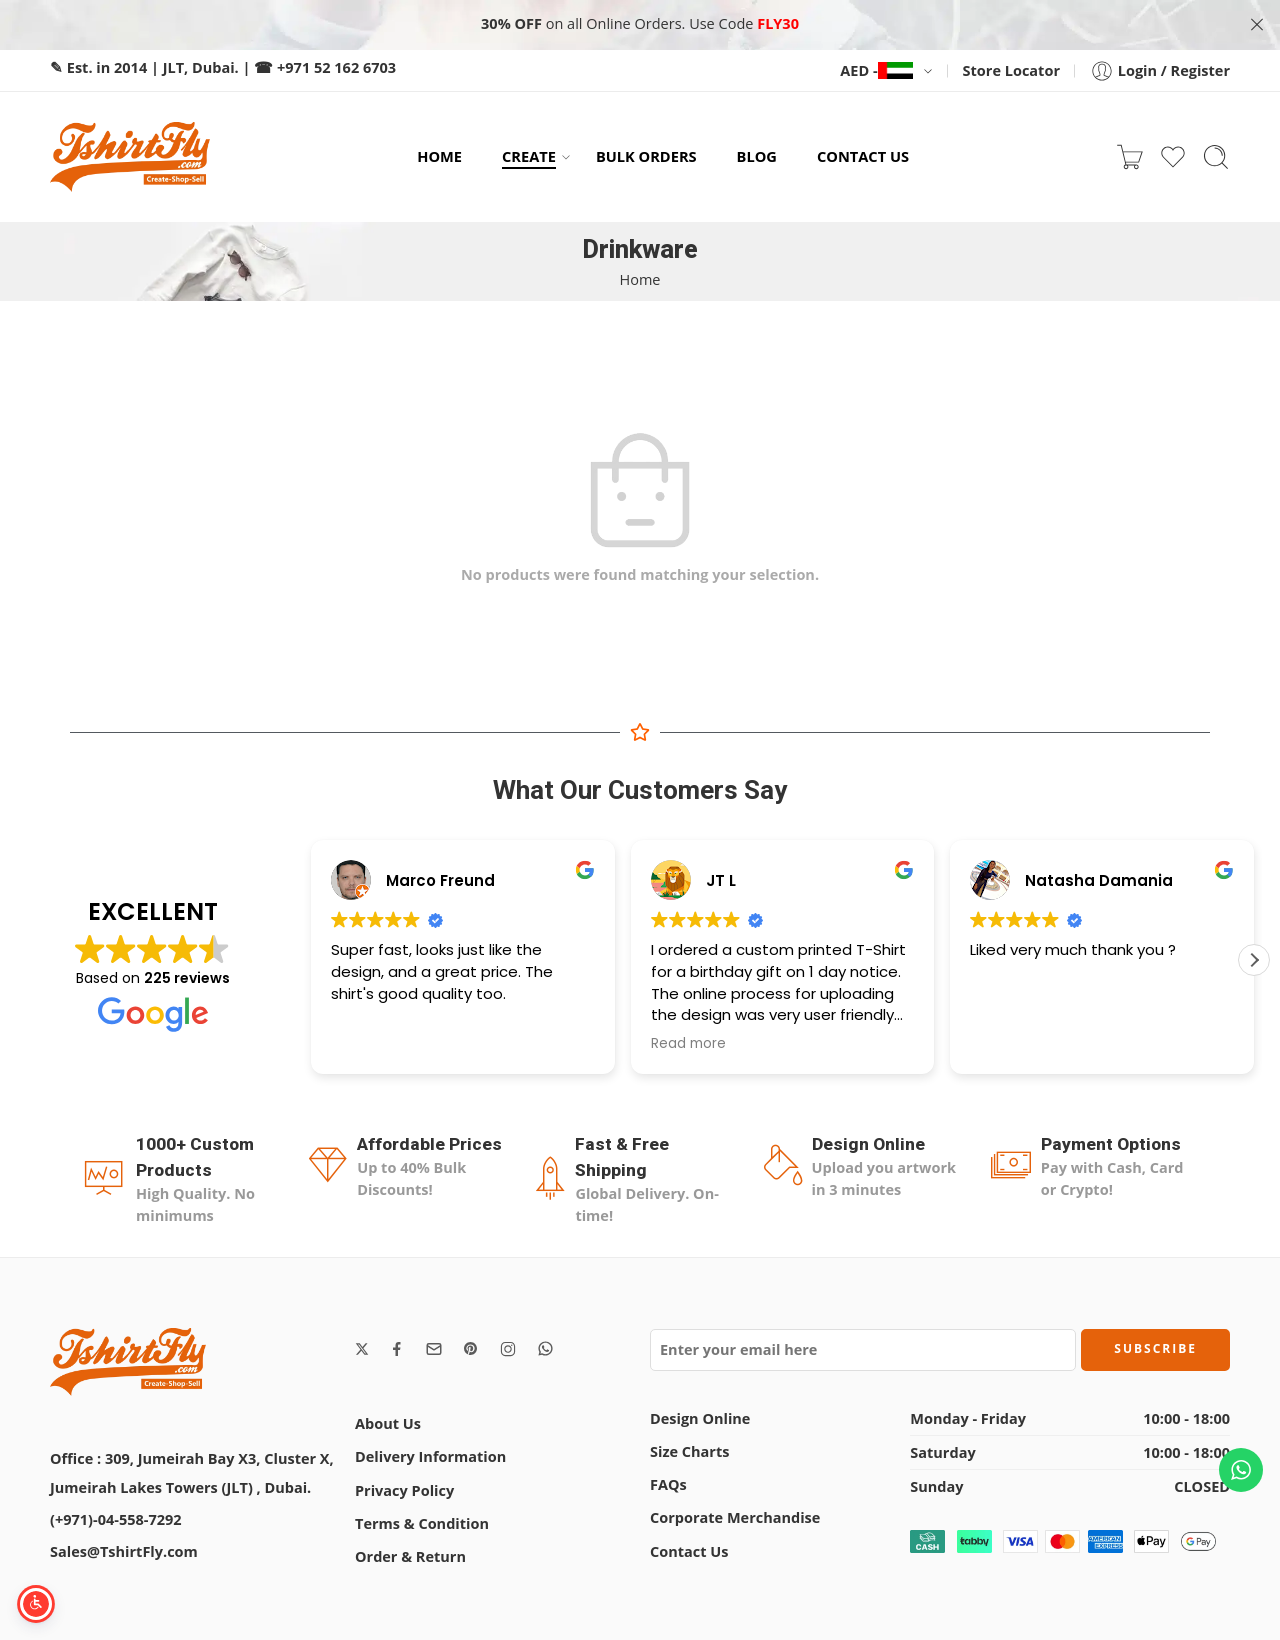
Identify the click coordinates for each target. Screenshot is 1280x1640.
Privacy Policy (404, 1489)
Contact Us (689, 1550)
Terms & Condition (422, 1522)
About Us (388, 1423)
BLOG (757, 156)
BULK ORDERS (646, 156)
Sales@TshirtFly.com (124, 1550)
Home (640, 278)
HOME (439, 156)
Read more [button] (688, 1043)
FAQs (668, 1483)
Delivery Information (430, 1456)
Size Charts (689, 1450)
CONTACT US (863, 156)
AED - (876, 69)
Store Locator (1011, 69)
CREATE (529, 156)
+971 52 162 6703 (336, 66)
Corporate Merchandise (735, 1517)
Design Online (700, 1417)
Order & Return (410, 1555)
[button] (1254, 959)
